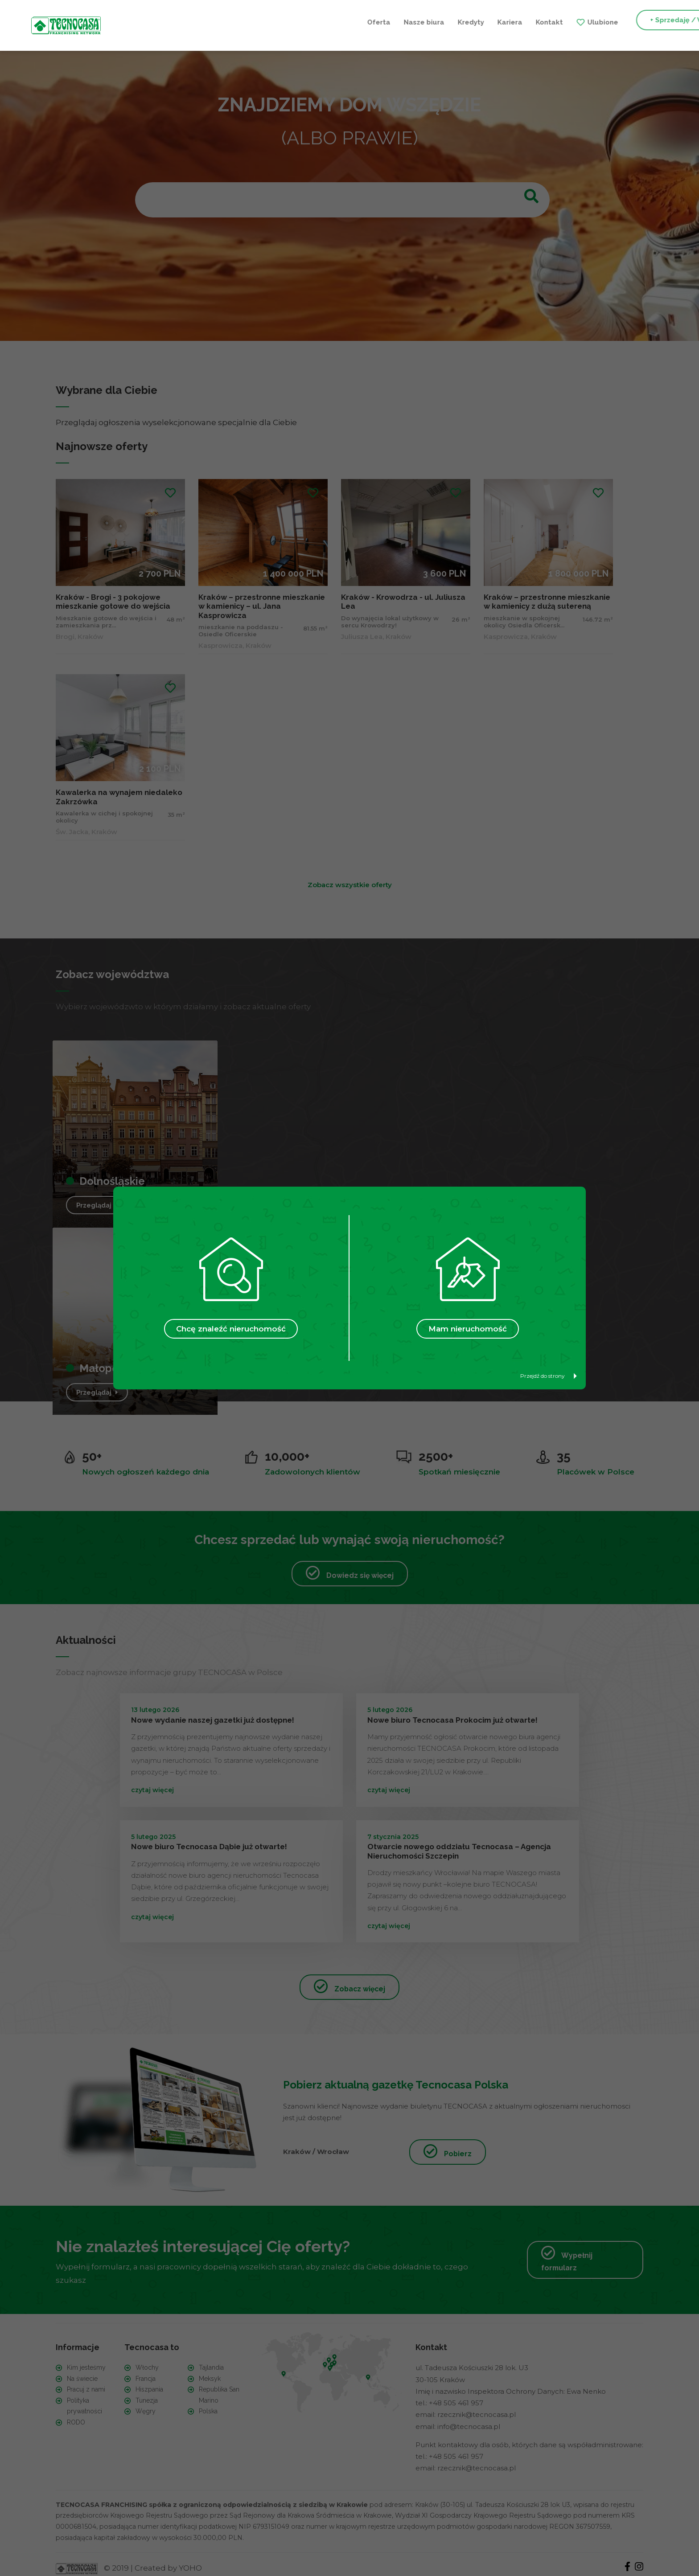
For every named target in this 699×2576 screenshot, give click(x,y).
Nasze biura (255, 21)
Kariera (341, 21)
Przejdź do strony (548, 1375)
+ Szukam (613, 21)
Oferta (210, 21)
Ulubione (434, 21)
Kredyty (302, 21)
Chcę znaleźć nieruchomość (231, 1328)
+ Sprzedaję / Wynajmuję (524, 21)
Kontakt (381, 21)
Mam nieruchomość (467, 1328)
